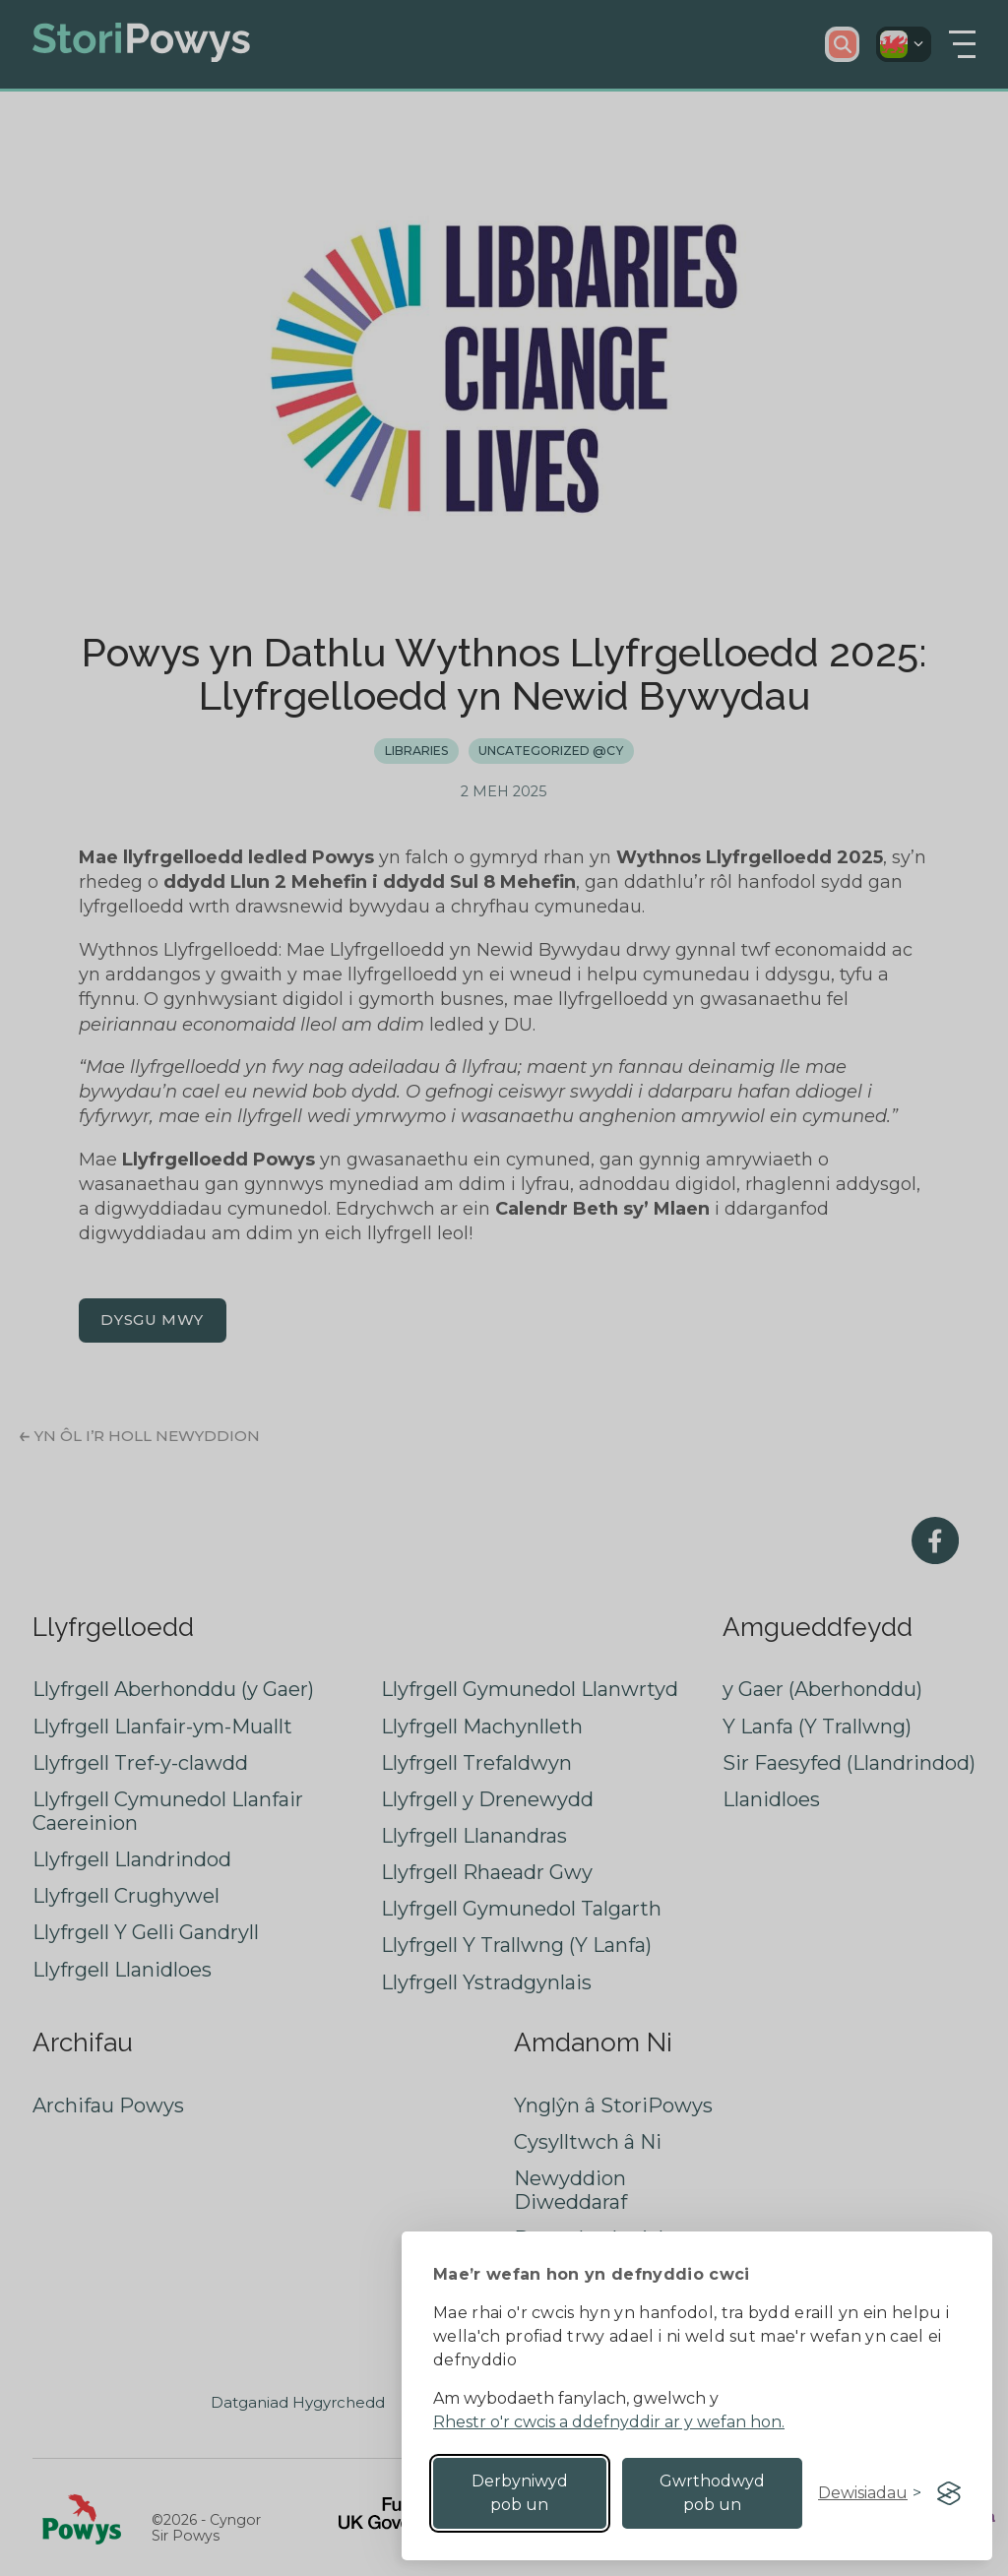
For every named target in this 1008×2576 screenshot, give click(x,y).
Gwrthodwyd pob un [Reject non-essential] (712, 2493)
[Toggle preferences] (869, 2493)
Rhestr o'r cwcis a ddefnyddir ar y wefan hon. (609, 2422)
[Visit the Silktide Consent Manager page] (949, 2493)
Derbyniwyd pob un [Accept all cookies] (520, 2493)
